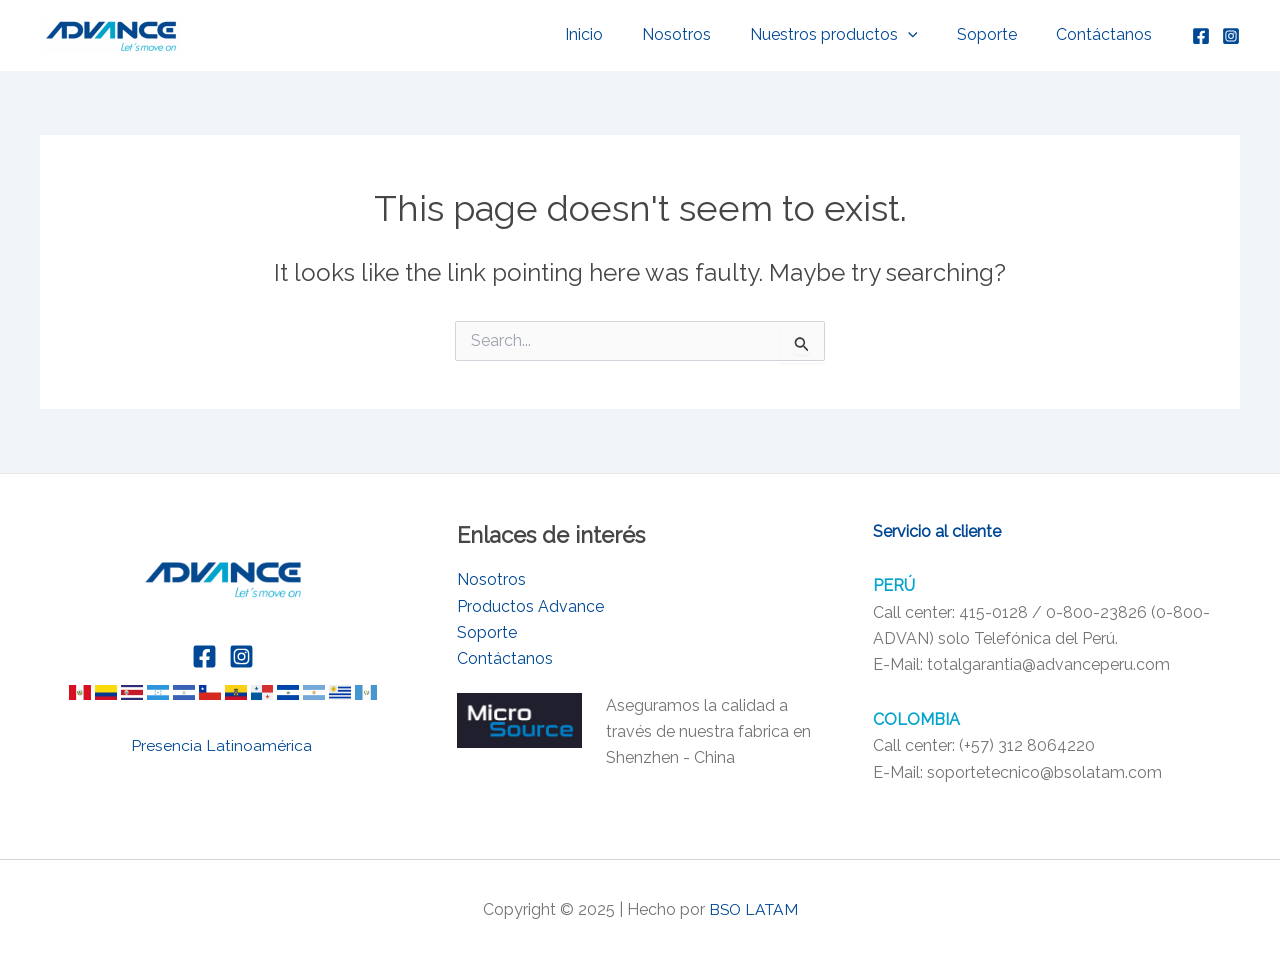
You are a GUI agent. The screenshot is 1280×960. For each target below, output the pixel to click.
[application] (926, 35)
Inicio (616, 34)
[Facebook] (1201, 36)
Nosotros (701, 34)
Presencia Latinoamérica (223, 745)
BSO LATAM (753, 909)
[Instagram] (1231, 36)
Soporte (998, 34)
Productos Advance (530, 606)
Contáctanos (1108, 34)
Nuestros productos (852, 35)
